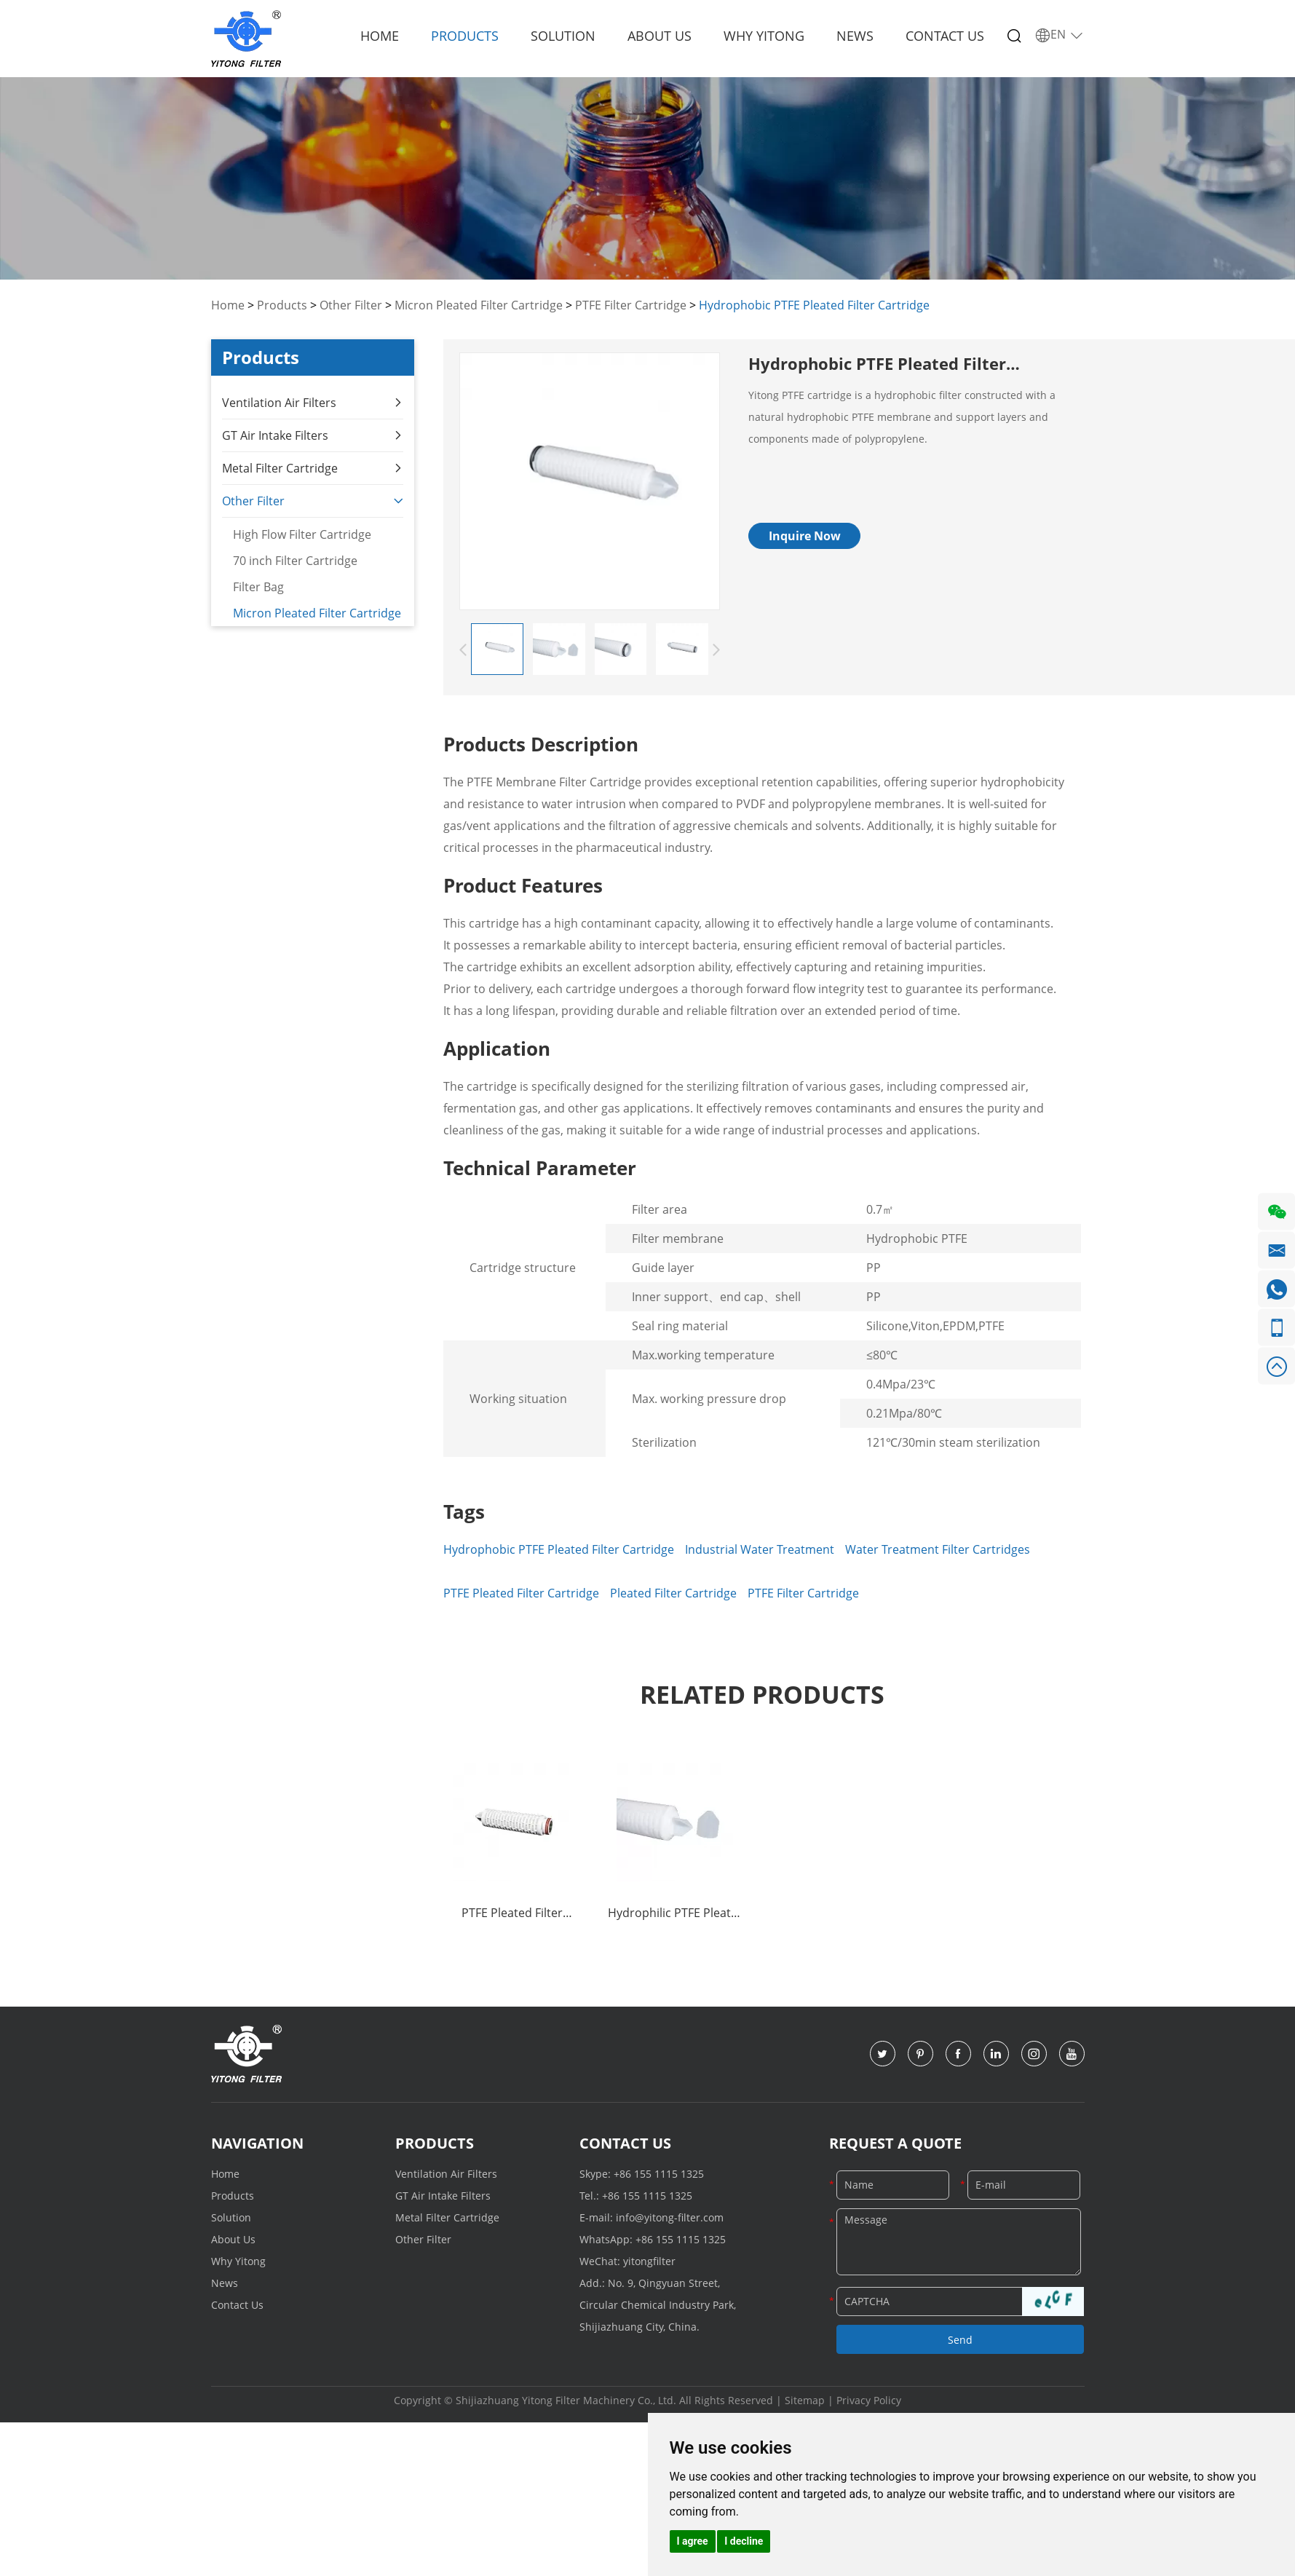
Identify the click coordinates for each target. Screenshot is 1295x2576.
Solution (563, 35)
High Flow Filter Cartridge (301, 533)
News (855, 35)
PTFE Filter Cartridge (630, 305)
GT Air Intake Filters (313, 434)
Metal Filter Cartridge (313, 467)
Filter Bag (257, 585)
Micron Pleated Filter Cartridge (479, 305)
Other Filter (351, 305)
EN (1059, 35)
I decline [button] (743, 2541)
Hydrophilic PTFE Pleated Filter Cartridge (676, 1914)
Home (379, 35)
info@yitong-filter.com (670, 2217)
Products (465, 35)
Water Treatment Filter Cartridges (937, 1549)
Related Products (762, 1694)
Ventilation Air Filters (313, 401)
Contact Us (945, 35)
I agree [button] (692, 2541)
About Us (659, 35)
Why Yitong (764, 35)
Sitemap (805, 2400)
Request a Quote (895, 2143)
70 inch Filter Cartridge (294, 559)
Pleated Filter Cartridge (673, 1593)
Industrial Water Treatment (759, 1549)
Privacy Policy (868, 2400)
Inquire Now (805, 536)
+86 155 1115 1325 (659, 2174)
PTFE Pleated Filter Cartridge (521, 1593)
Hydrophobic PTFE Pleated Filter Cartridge (814, 305)
